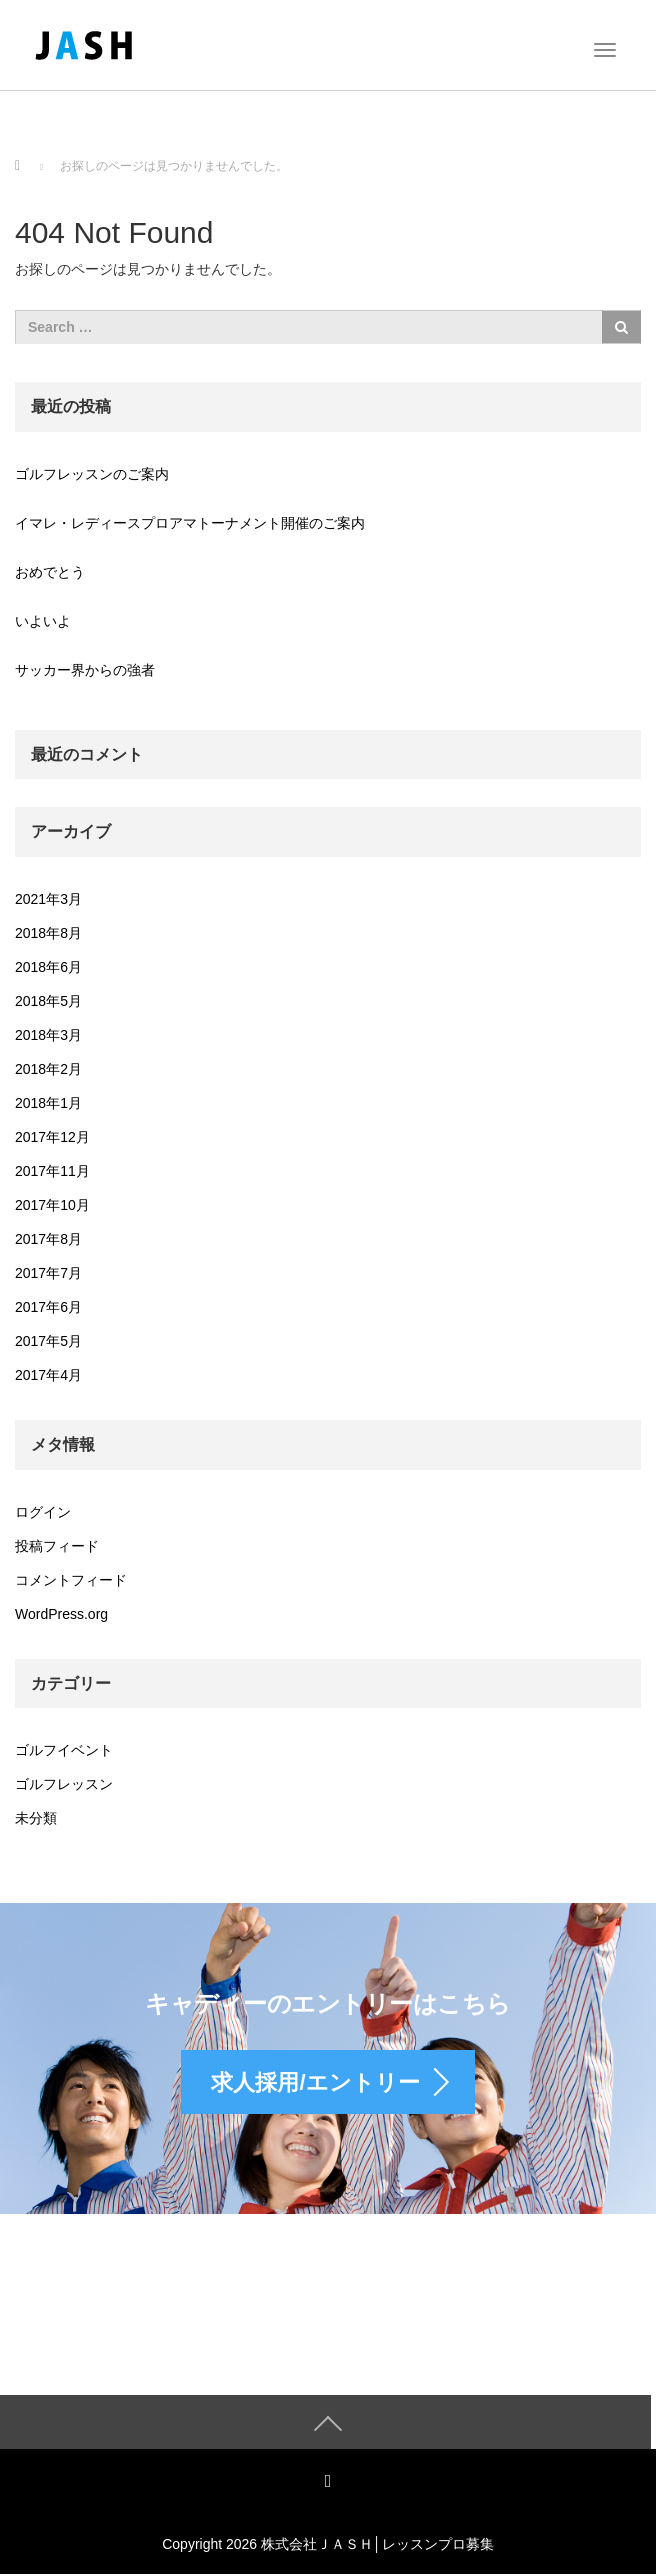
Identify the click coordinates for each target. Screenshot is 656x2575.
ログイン (43, 1512)
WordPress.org (61, 1614)
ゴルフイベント (64, 1750)
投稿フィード (57, 1546)
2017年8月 (48, 1239)
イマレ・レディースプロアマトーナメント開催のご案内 (190, 523)
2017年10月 (52, 1205)
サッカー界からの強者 (85, 670)
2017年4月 (48, 1375)
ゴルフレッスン (64, 1784)
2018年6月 (48, 967)
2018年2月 (48, 1069)
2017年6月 (48, 1307)
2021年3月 (48, 899)
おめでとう (50, 572)
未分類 (36, 1818)
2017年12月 (52, 1137)
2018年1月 (48, 1103)
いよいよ (43, 621)
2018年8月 (48, 933)
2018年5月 (48, 1001)
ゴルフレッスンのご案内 (92, 474)
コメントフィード (71, 1580)
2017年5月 (48, 1341)
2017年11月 (52, 1171)
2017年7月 (48, 1273)
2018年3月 (48, 1035)
